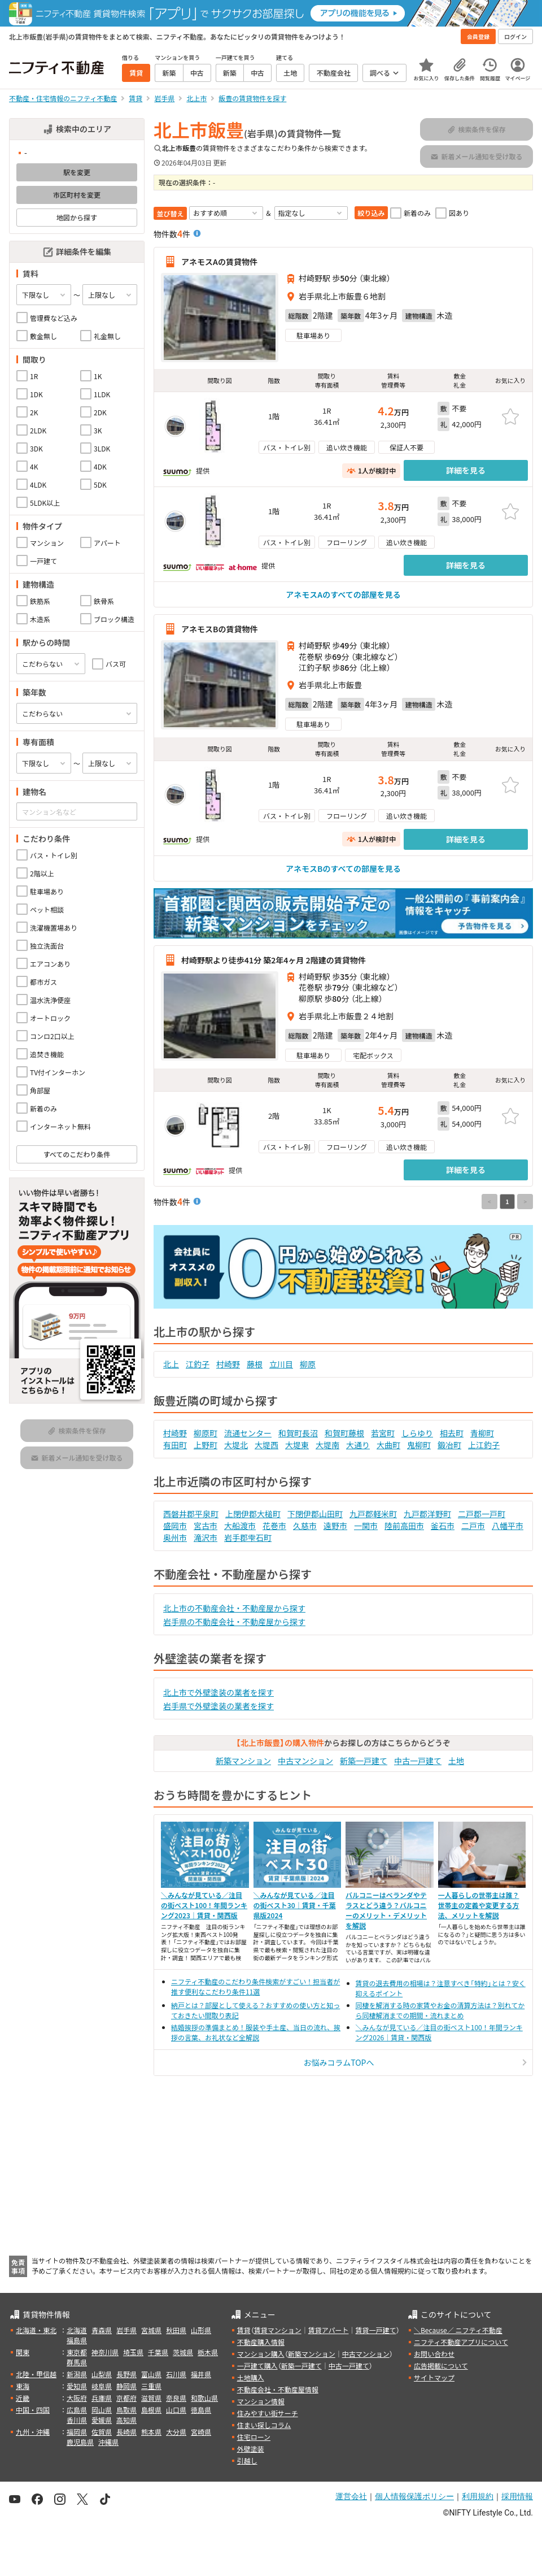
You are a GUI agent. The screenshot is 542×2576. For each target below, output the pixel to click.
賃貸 (244, 2330)
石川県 (176, 2374)
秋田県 (176, 2330)
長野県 (126, 2374)
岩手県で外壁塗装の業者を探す (218, 1705)
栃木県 (208, 2352)
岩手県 (126, 2330)
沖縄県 (108, 2442)
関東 (22, 2352)
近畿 (22, 2398)
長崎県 (126, 2431)
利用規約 (477, 2496)
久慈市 (305, 1525)
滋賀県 (151, 2398)
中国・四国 (33, 2409)
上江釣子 (484, 1444)
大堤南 (327, 1444)
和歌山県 (204, 2398)
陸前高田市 (404, 1525)
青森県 (101, 2330)
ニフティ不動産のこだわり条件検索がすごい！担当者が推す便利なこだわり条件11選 (255, 1986)
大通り (358, 1444)
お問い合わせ (434, 2353)
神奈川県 (105, 2352)
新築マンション (243, 1760)
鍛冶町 (449, 1444)
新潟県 (77, 2374)
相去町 (452, 1433)
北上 (171, 1364)
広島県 (77, 2409)
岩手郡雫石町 (248, 1537)
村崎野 (228, 1364)
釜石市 (442, 1525)
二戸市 (473, 1525)
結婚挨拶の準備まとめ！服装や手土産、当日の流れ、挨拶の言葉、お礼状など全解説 (255, 2032)
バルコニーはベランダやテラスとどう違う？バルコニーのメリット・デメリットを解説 (386, 1910)
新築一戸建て (363, 1760)
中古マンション (305, 1760)
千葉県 (158, 2352)
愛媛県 (101, 2420)
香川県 (77, 2420)
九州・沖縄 (33, 2431)
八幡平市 (507, 1525)
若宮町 (383, 1433)
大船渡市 (240, 1525)
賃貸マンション (277, 2330)
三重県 (151, 2386)
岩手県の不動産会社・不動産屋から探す (234, 1621)
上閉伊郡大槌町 (253, 1513)
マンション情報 (261, 2401)
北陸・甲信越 (36, 2374)
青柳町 (482, 1433)
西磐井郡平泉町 (190, 1513)
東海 (22, 2386)
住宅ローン (253, 2437)
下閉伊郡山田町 (315, 1513)
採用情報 (517, 2496)
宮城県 (151, 2330)
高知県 (126, 2420)
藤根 (255, 1364)
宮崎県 (201, 2431)
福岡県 (77, 2431)
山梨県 (101, 2374)
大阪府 (77, 2398)
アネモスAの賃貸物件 (219, 261)
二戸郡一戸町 (481, 1513)
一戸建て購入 (257, 2365)
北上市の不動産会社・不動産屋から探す (234, 1608)
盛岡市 (175, 1525)
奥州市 (175, 1537)
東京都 (77, 2352)
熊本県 (151, 2431)
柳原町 (205, 1433)
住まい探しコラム (264, 2425)
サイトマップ (434, 2377)
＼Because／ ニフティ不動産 (458, 2330)
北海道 (77, 2330)
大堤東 (297, 1444)
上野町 (205, 1444)
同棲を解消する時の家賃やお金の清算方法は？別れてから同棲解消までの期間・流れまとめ (440, 2010)
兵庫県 (101, 2398)
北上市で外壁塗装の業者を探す (218, 1692)
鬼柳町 (419, 1444)
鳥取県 (126, 2409)
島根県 (151, 2409)
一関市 (366, 1525)
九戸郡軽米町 (373, 1513)
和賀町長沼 (298, 1433)
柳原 (308, 1364)
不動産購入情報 (261, 2342)
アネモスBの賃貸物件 (219, 629)
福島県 (77, 2340)
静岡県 (126, 2386)
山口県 (176, 2409)
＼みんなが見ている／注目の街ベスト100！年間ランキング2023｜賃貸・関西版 (204, 1905)
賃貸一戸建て (375, 2330)
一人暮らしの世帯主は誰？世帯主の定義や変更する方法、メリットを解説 (478, 1905)
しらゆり (417, 1433)
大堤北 (236, 1444)
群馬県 (77, 2362)
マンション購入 (261, 2353)
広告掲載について (441, 2365)
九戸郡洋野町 (427, 1513)
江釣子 (197, 1364)
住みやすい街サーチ (267, 2413)
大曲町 (388, 1444)
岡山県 (101, 2409)
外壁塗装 (250, 2448)
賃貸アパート (328, 2330)
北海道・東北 (36, 2330)
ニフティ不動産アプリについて (461, 2342)
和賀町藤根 (344, 1433)
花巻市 (274, 1525)
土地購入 (250, 2377)
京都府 (126, 2398)
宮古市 (205, 1525)
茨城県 (183, 2352)
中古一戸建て (418, 1760)
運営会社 (351, 2496)
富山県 (151, 2374)
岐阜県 (101, 2386)
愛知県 (77, 2386)
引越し (247, 2460)
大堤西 (266, 1444)
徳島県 (201, 2409)
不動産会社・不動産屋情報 (277, 2389)
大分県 (176, 2431)
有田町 (175, 1444)
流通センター (248, 1433)
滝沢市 (205, 1537)
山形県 (201, 2330)
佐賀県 (101, 2431)
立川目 (281, 1364)
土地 (456, 1760)
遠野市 (335, 1525)
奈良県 (176, 2398)
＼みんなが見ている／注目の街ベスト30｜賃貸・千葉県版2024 (294, 1905)
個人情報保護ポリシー (414, 2496)
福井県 (201, 2374)
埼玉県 (133, 2352)
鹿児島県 (80, 2442)
